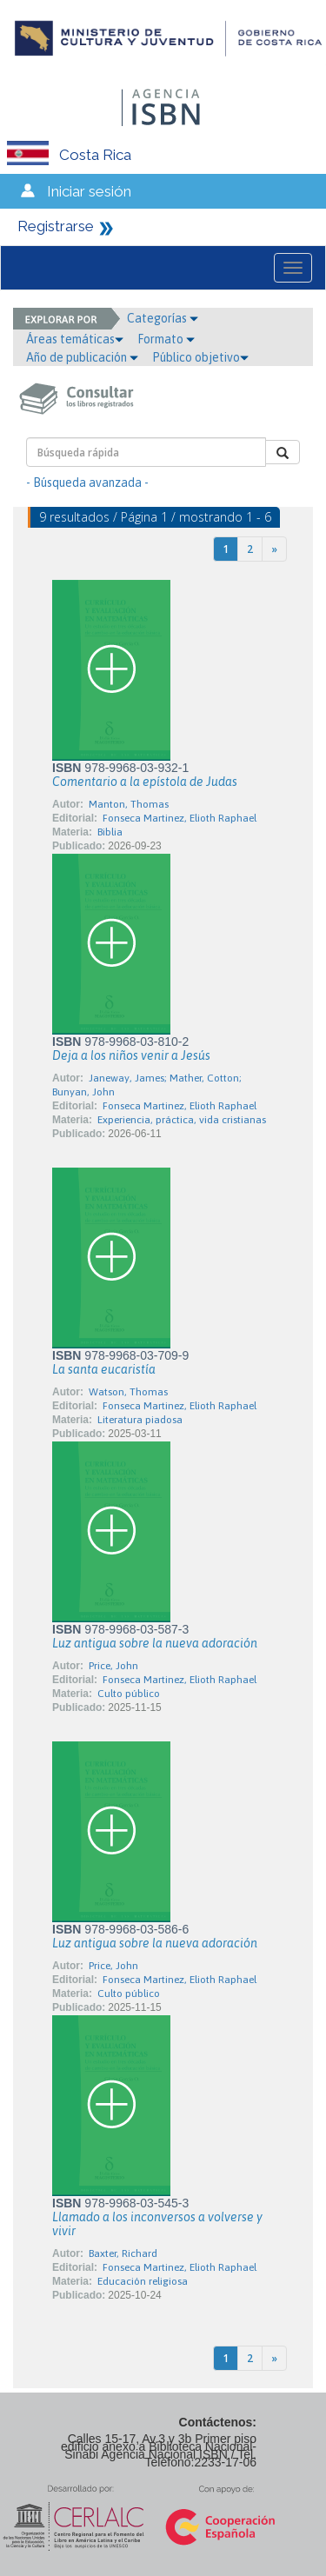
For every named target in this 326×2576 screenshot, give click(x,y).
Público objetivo (200, 357)
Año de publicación (82, 357)
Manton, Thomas (129, 804)
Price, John (113, 1666)
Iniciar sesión (89, 191)
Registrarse (55, 226)
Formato (166, 339)
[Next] (274, 549)
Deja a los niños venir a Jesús (131, 1055)
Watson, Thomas (128, 1392)
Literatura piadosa (140, 1420)
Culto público (128, 1693)
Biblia (110, 832)
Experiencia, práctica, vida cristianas (181, 1120)
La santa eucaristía (104, 1369)
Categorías (162, 318)
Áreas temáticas (74, 339)
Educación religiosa (142, 2281)
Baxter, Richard (123, 2253)
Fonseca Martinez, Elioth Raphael (179, 818)
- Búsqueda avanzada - (87, 482)
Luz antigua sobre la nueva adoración (154, 1643)
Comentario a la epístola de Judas (144, 782)
